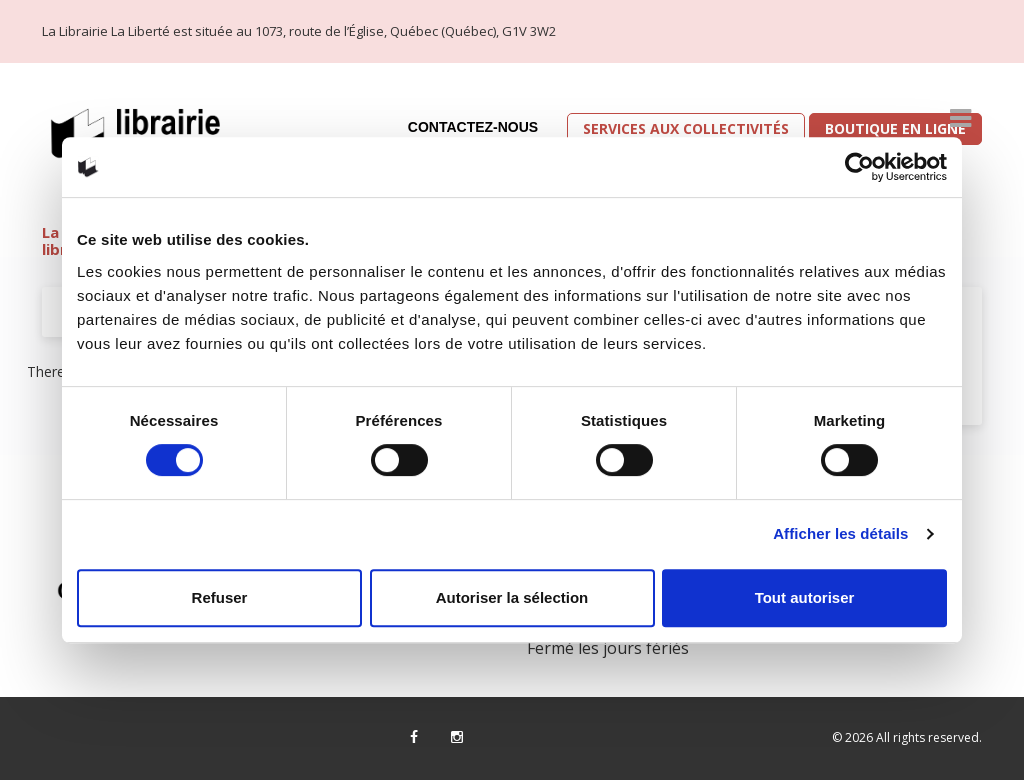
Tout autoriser (805, 597)
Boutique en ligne (895, 128)
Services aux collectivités (686, 128)
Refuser (220, 597)
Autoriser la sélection (512, 597)
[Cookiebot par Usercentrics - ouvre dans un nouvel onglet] (859, 167)
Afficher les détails (840, 533)
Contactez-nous (473, 127)
